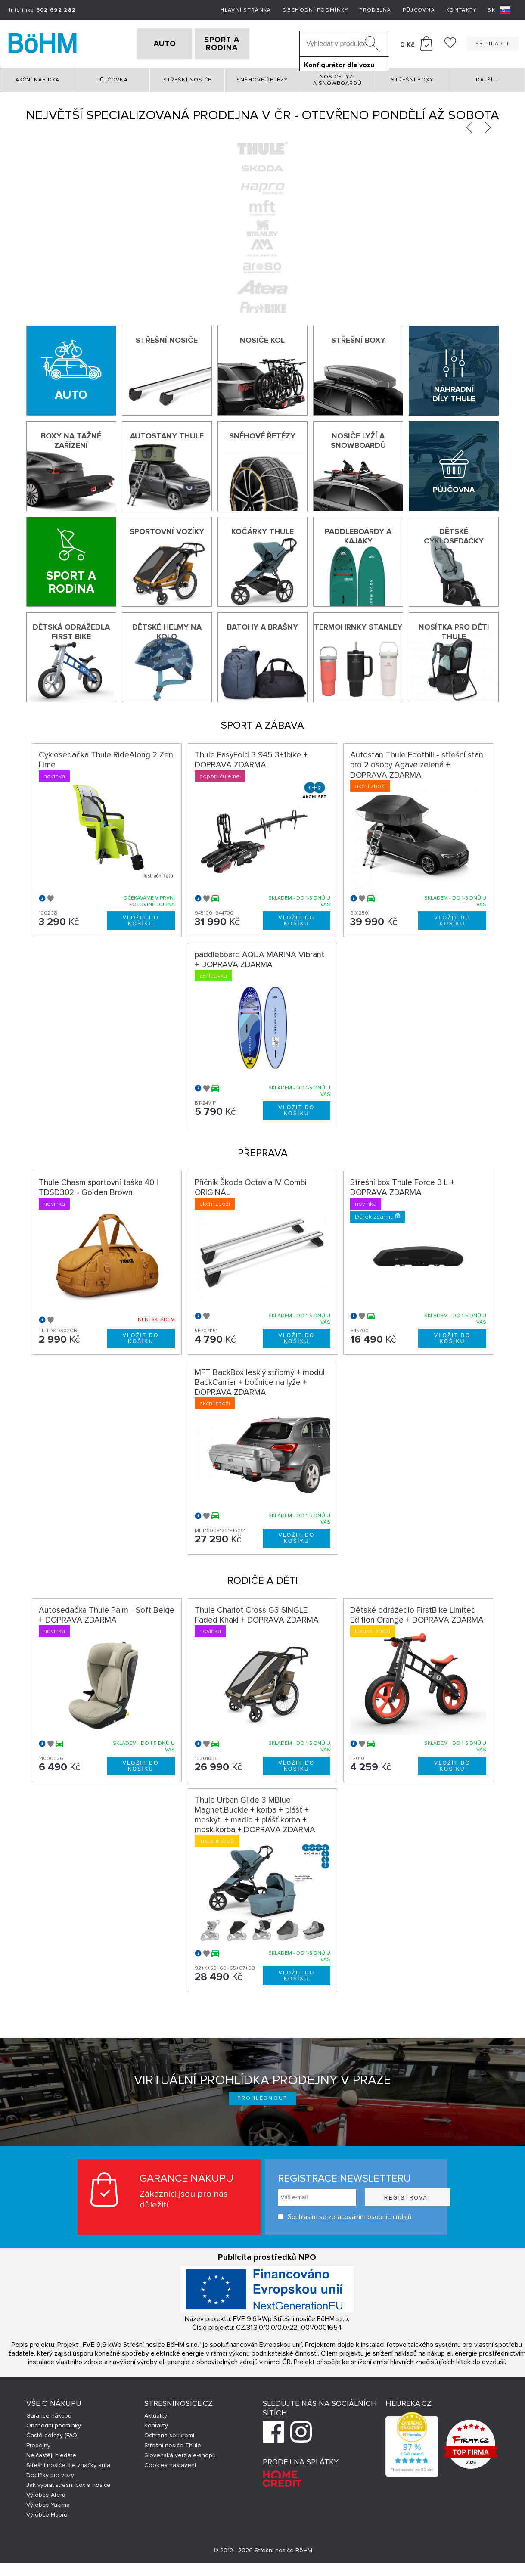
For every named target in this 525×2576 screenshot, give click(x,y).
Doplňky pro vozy (50, 2472)
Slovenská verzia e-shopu (180, 2452)
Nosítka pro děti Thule (454, 628)
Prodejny (38, 2442)
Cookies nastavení (170, 2462)
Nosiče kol (262, 337)
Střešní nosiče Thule (172, 2442)
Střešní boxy (412, 77)
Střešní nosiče (187, 77)
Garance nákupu (48, 2413)
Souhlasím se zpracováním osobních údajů (328, 2214)
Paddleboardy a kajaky (358, 533)
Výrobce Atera (45, 2492)
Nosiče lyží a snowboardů (337, 77)
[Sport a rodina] (71, 559)
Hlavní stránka (245, 10)
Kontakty (461, 10)
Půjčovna (419, 10)
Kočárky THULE (262, 528)
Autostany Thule (167, 433)
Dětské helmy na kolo (167, 628)
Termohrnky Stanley (358, 624)
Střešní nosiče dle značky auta (68, 2462)
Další (487, 77)
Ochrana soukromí (169, 2432)
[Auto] (71, 368)
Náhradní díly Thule (453, 391)
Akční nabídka (37, 77)
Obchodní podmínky (315, 10)
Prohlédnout (262, 2095)
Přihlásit (492, 42)
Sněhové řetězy (262, 77)
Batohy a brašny (262, 624)
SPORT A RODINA (236, 42)
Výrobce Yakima (48, 2502)
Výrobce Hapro (47, 2512)
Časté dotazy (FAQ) (52, 2432)
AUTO (151, 42)
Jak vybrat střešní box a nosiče (68, 2482)
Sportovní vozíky (167, 528)
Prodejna (375, 10)
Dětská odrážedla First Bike (71, 628)
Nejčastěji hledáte (51, 2452)
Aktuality (155, 2413)
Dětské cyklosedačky (454, 533)
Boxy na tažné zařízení (71, 437)
